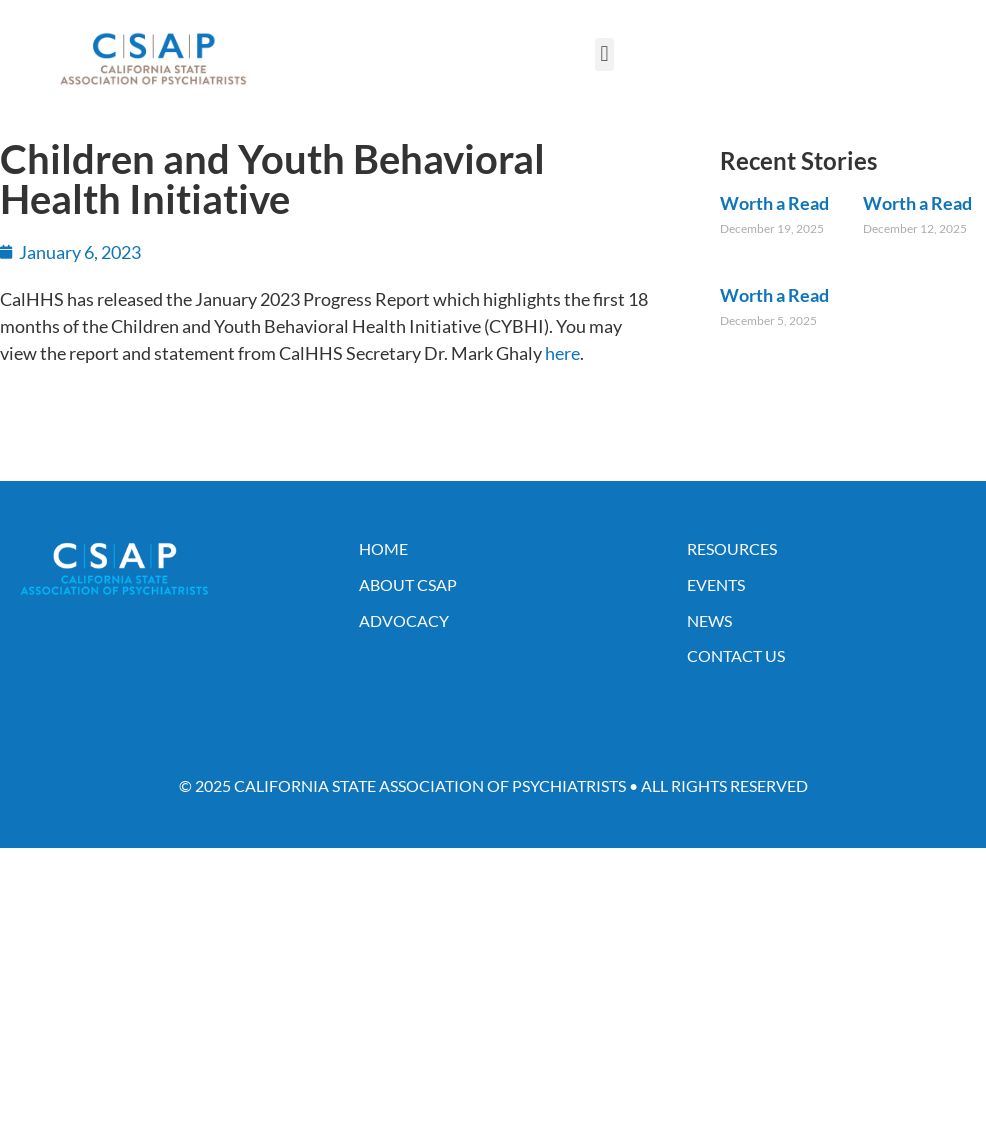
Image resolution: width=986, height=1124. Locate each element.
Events (716, 584)
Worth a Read (774, 203)
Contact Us (736, 655)
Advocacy (404, 620)
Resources (732, 548)
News (709, 620)
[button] (604, 54)
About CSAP (408, 584)
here (562, 353)
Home (383, 548)
